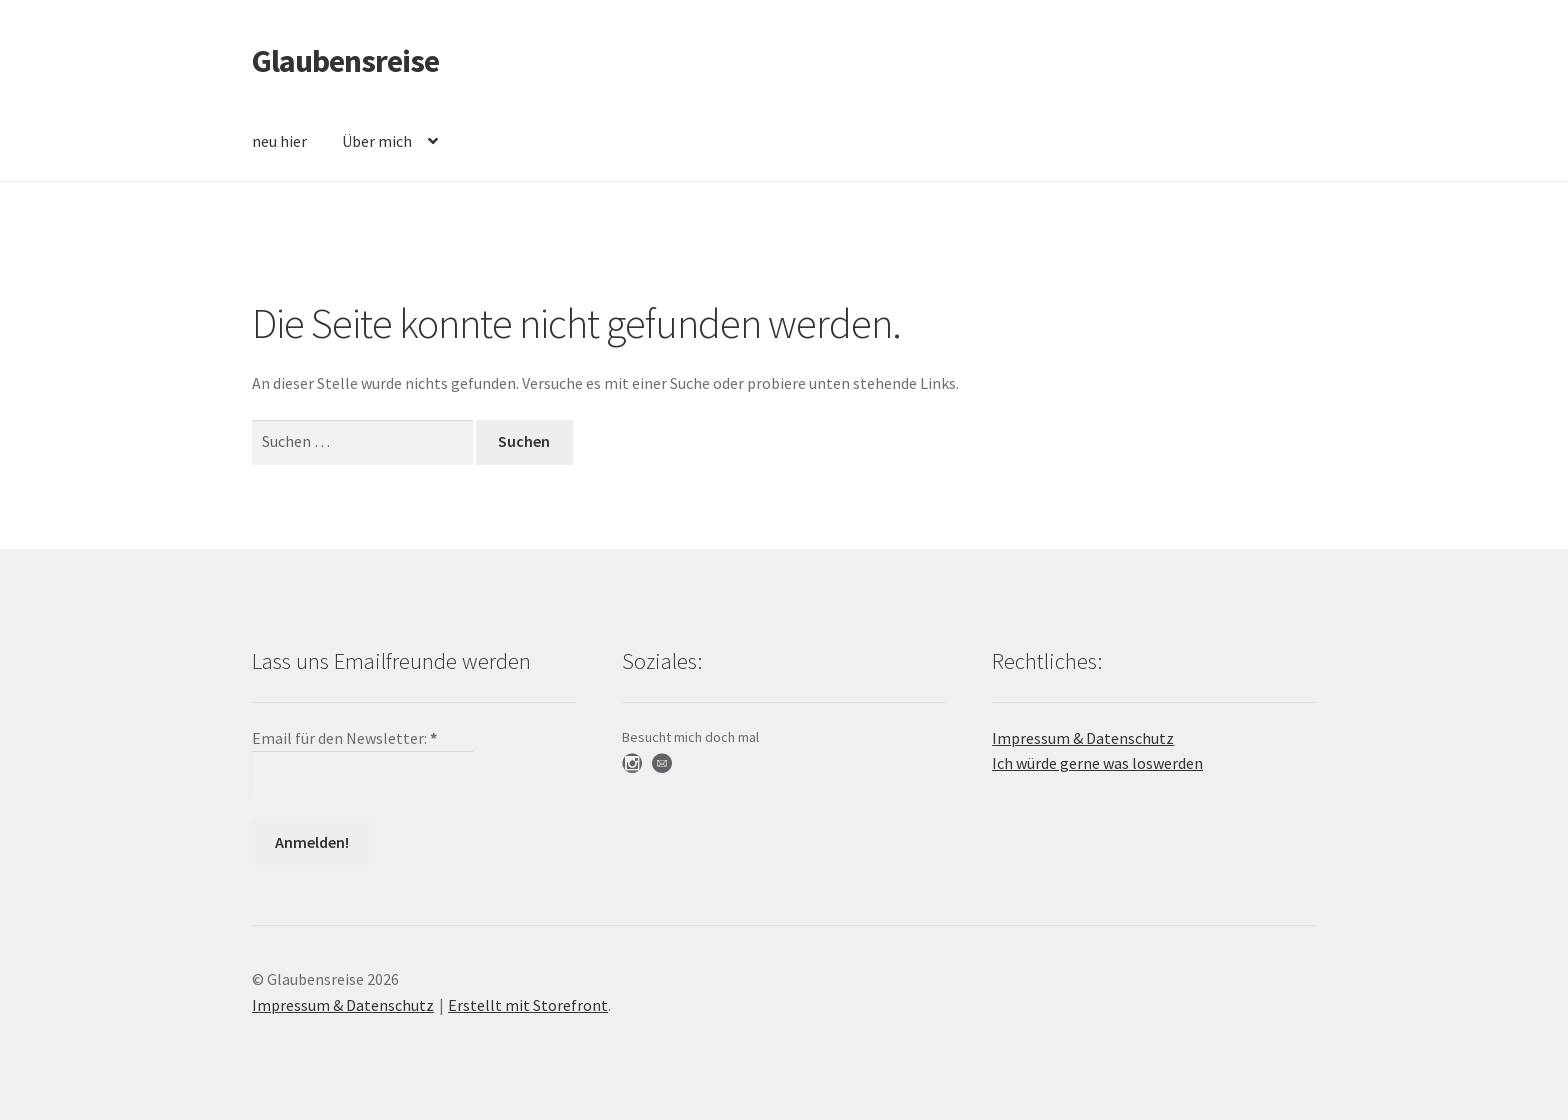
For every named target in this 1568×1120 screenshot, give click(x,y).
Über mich (377, 141)
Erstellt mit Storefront (528, 1005)
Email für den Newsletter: (344, 738)
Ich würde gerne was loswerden (1097, 763)
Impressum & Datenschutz (1083, 738)
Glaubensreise (345, 61)
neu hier (279, 141)
